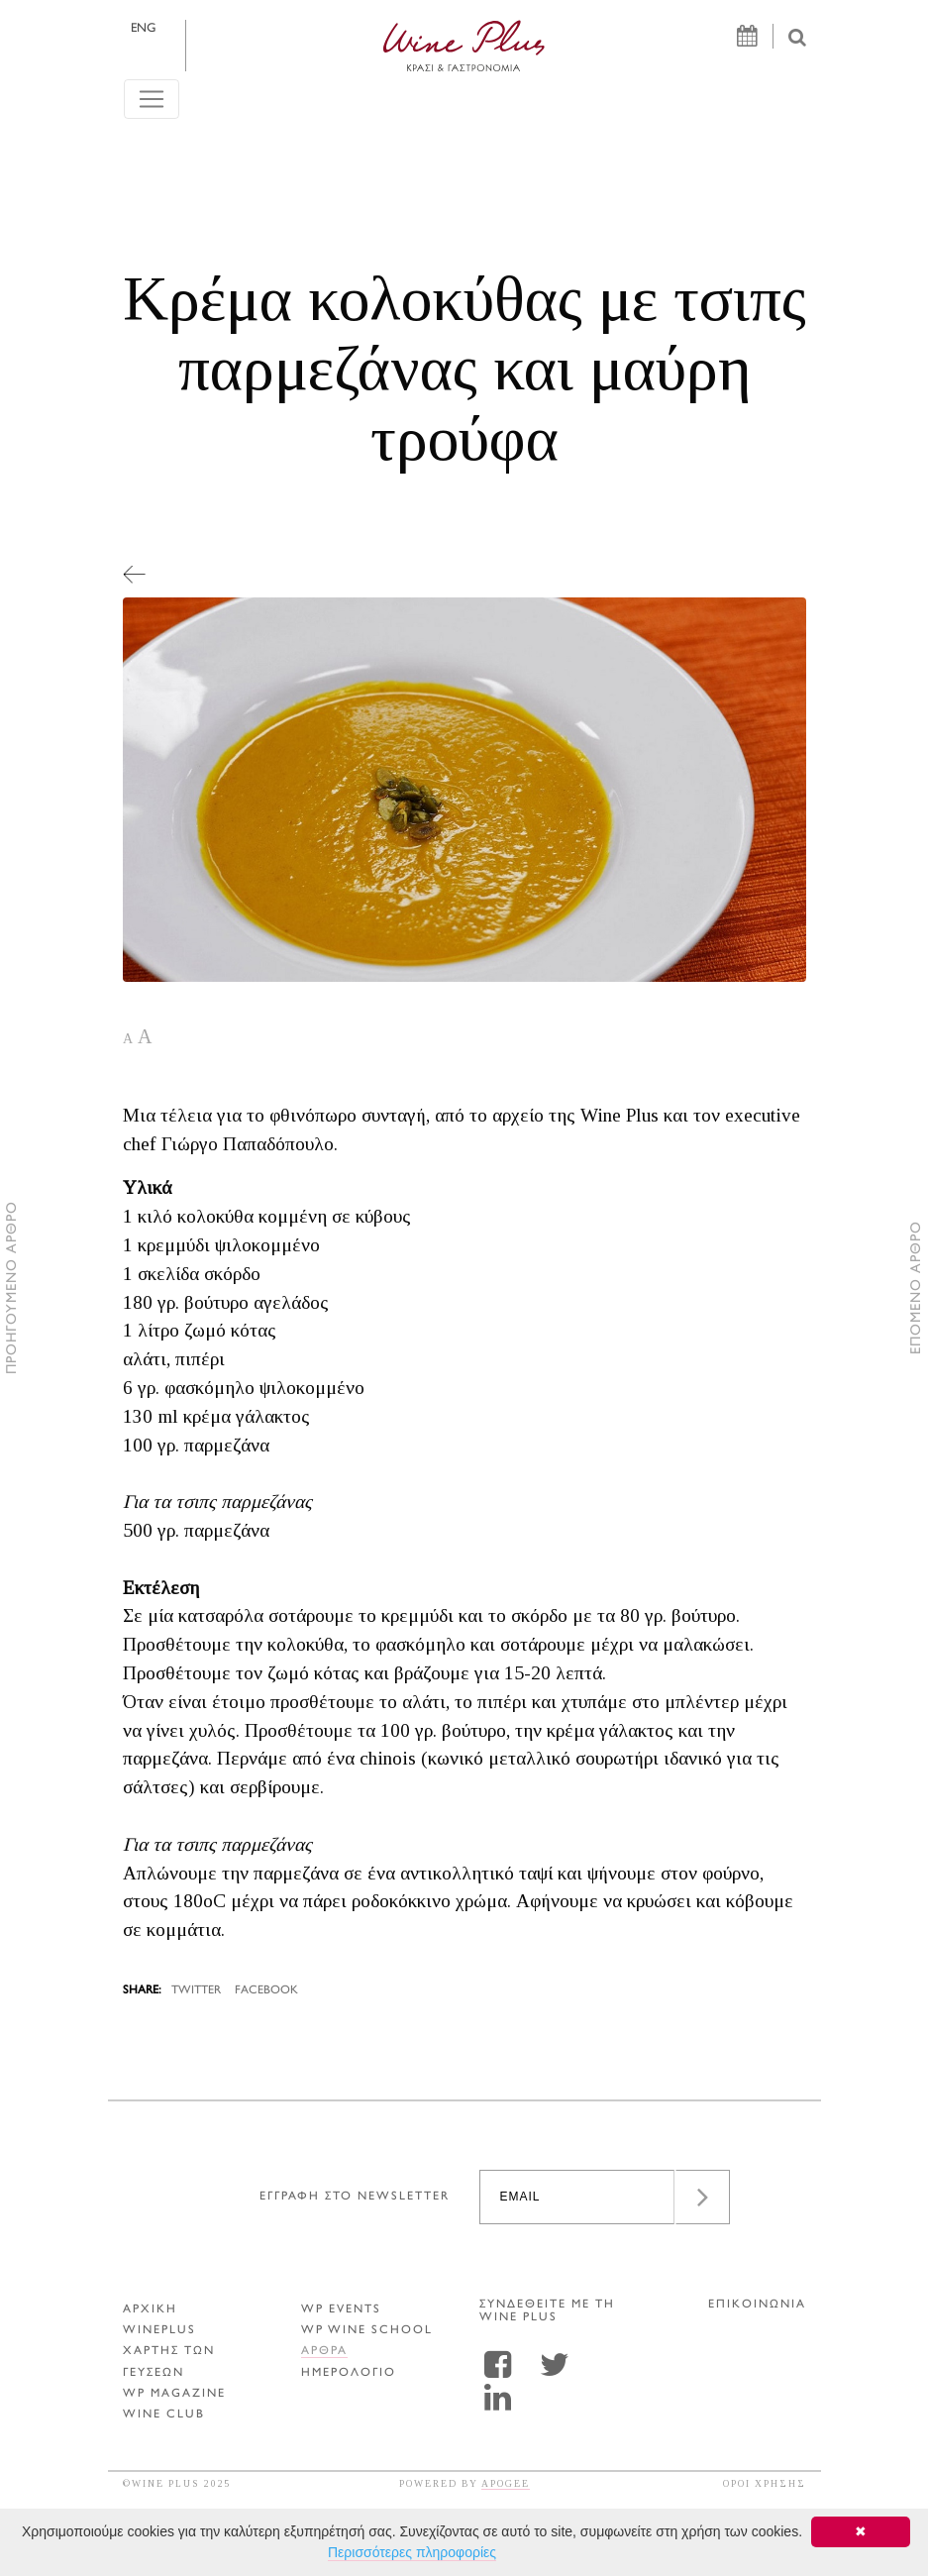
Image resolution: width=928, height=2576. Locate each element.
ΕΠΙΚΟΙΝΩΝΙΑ (757, 2305)
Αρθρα (324, 2351)
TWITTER (196, 1990)
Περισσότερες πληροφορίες (412, 2552)
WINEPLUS (159, 2330)
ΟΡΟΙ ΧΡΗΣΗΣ (764, 2483)
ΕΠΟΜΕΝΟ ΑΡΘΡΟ (916, 1288)
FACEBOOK (266, 1990)
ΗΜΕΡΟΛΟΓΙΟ (348, 2373)
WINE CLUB (164, 2415)
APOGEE (505, 2483)
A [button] (128, 1038)
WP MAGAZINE (174, 2394)
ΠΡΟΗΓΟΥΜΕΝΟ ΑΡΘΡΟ (12, 1288)
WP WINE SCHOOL (367, 2330)
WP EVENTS (341, 2310)
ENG (143, 29)
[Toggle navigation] (151, 99)
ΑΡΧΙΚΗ (150, 2310)
